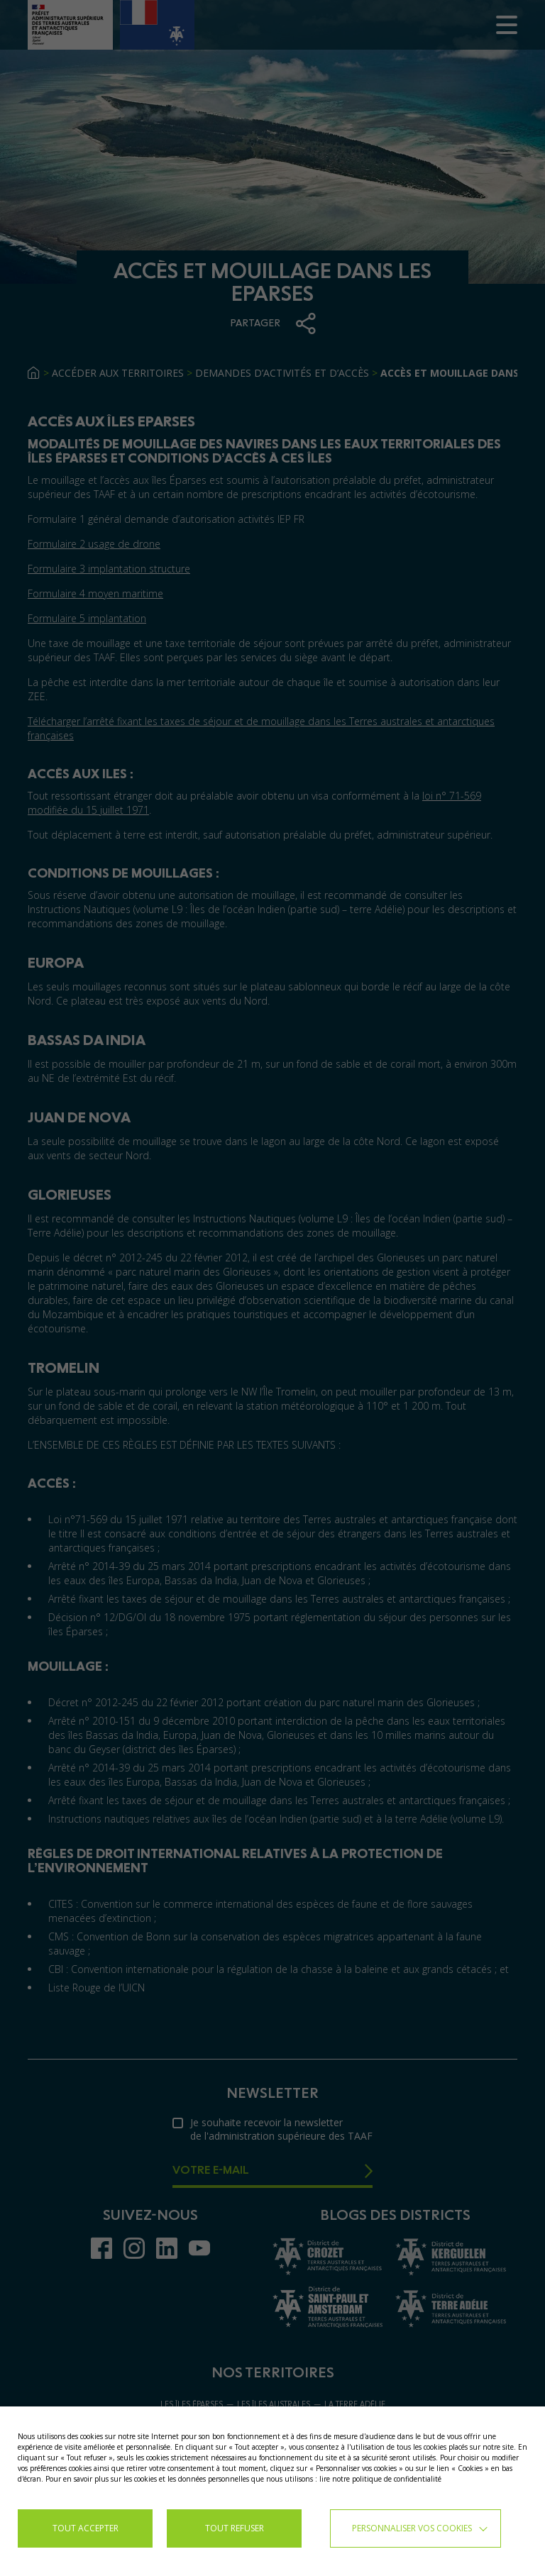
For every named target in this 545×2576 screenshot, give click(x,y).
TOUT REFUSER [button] (234, 2528)
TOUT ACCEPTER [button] (86, 2528)
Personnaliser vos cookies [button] (412, 2528)
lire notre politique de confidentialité (380, 2479)
